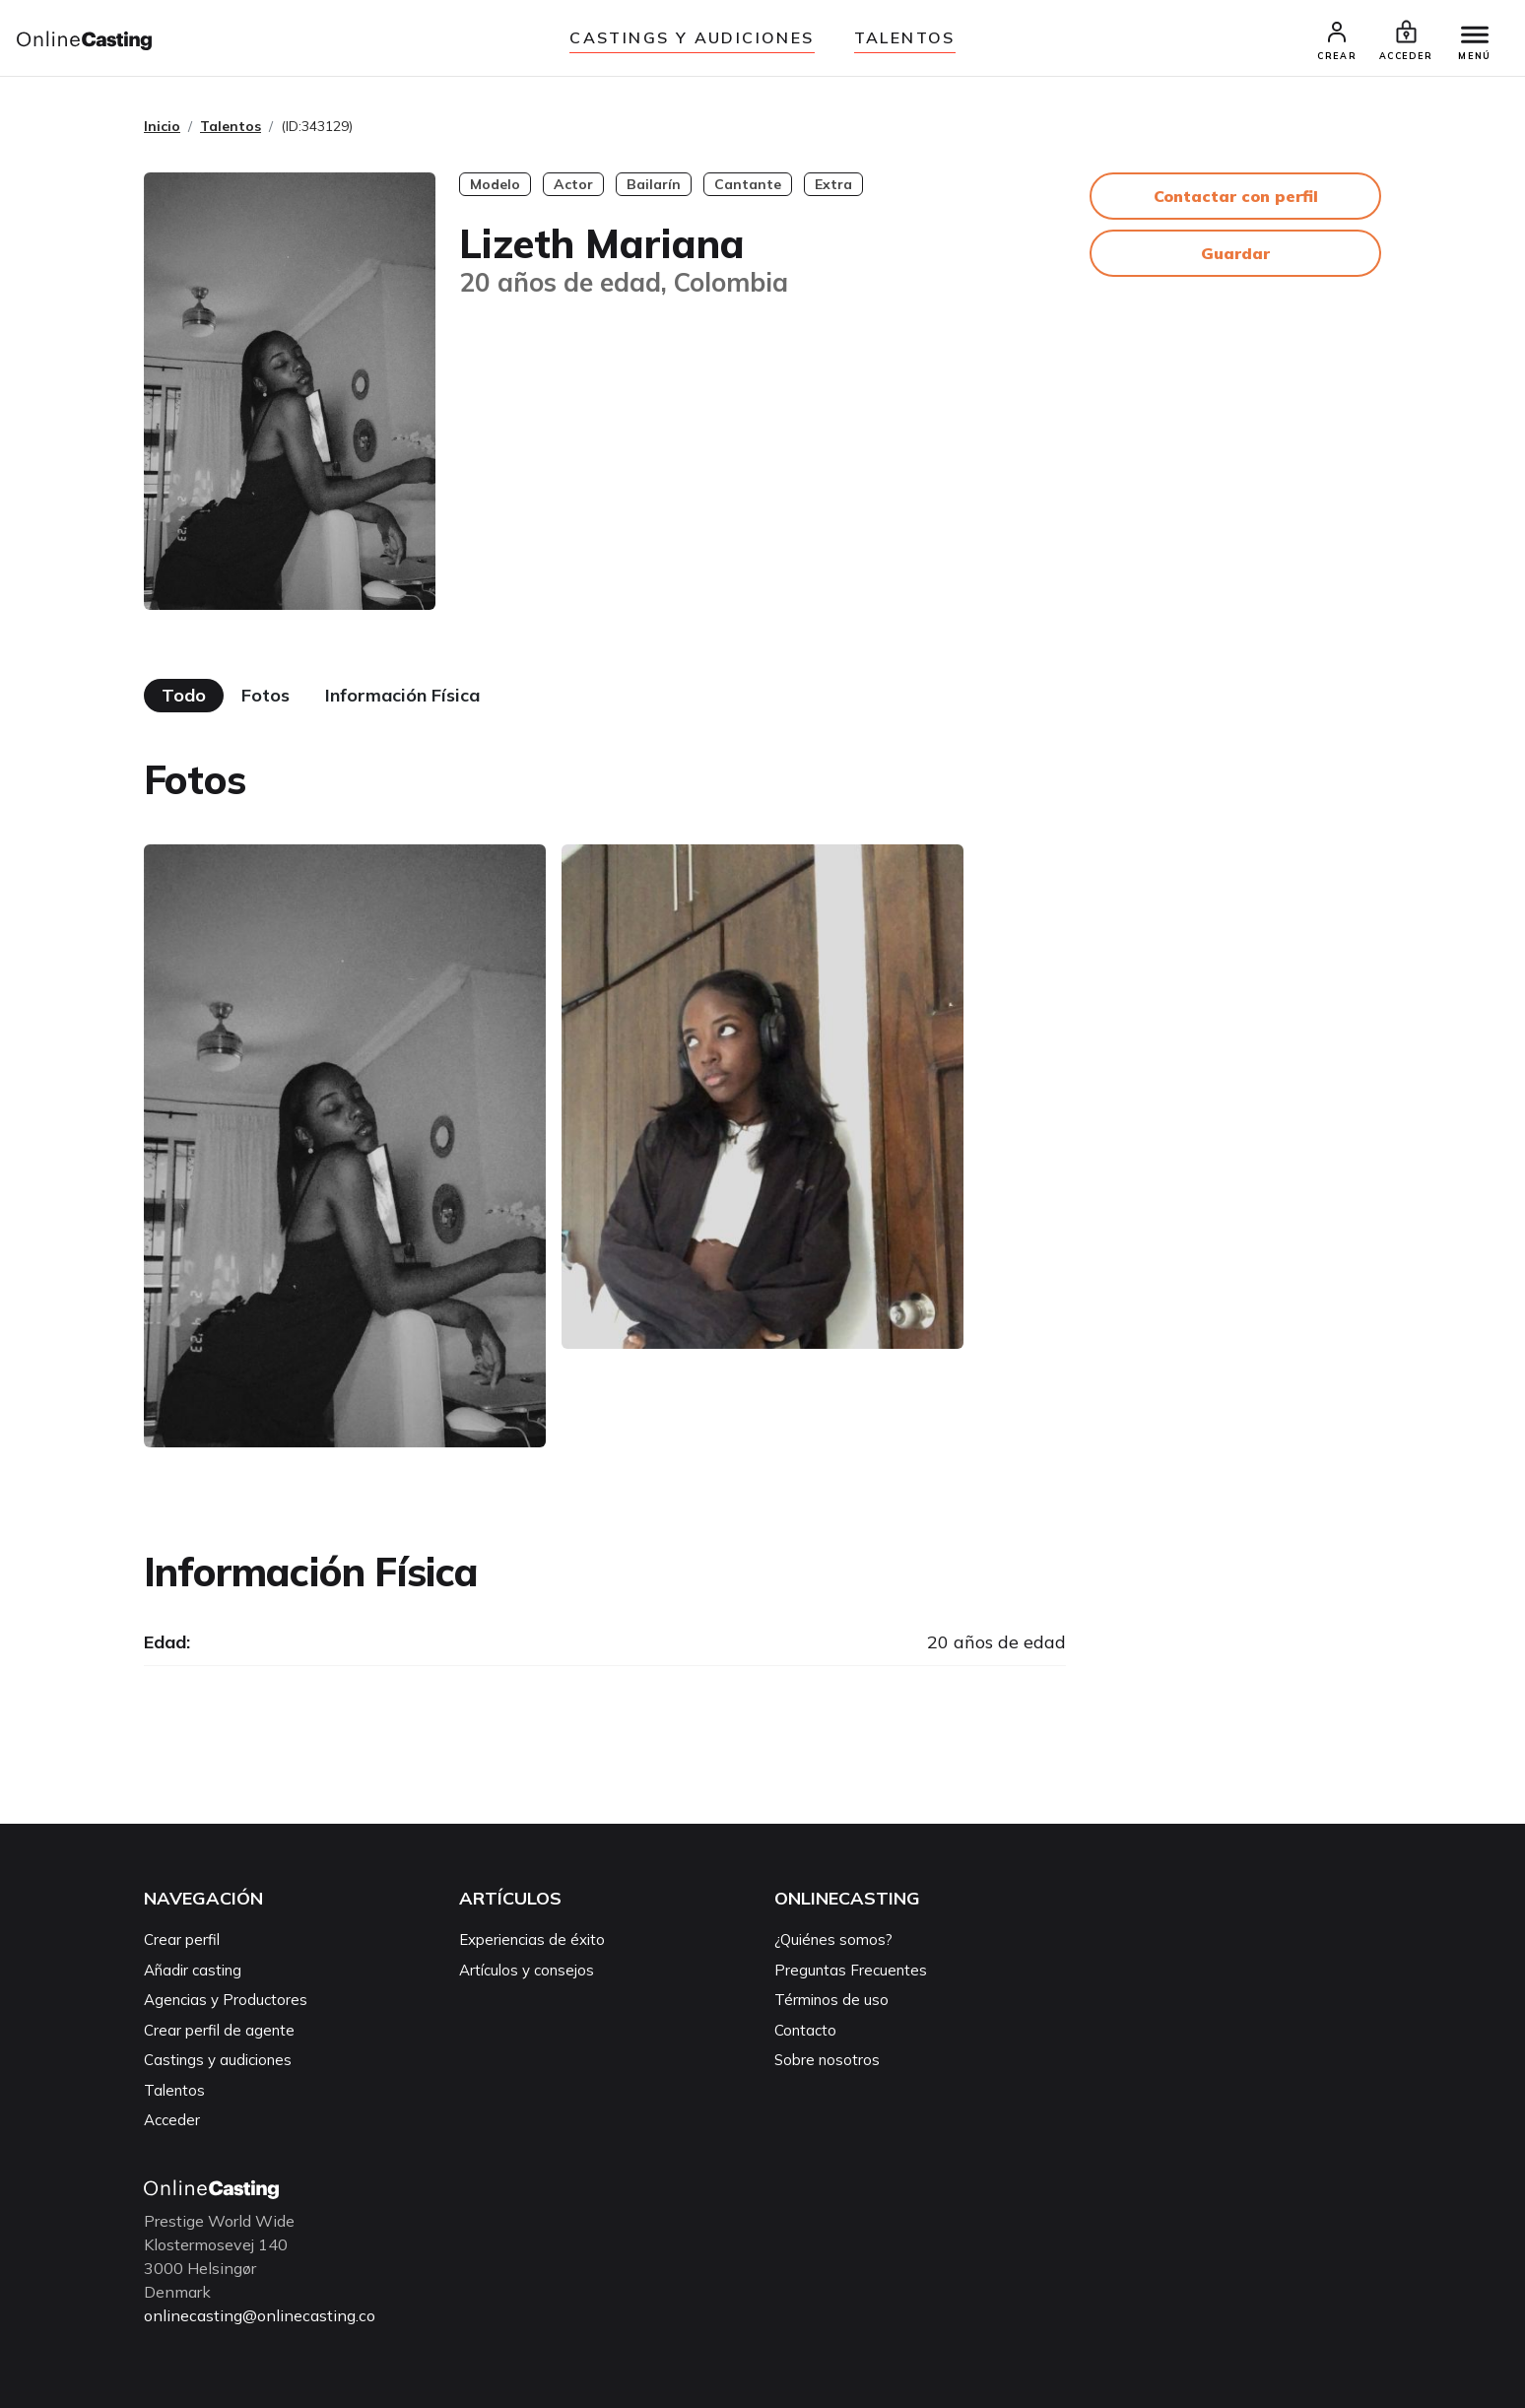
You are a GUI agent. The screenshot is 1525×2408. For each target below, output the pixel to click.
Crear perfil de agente (219, 2031)
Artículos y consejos (526, 1971)
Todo (184, 696)
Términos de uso (831, 2000)
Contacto (805, 2031)
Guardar (1235, 254)
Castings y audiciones (691, 37)
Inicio (162, 127)
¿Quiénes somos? (833, 1940)
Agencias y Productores (225, 2000)
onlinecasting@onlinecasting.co (259, 2316)
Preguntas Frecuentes (850, 1971)
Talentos (905, 37)
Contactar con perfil (1236, 197)
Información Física (402, 696)
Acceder (172, 2120)
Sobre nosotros (827, 2060)
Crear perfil (182, 1940)
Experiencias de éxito (532, 1940)
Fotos (265, 696)
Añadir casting (192, 1971)
